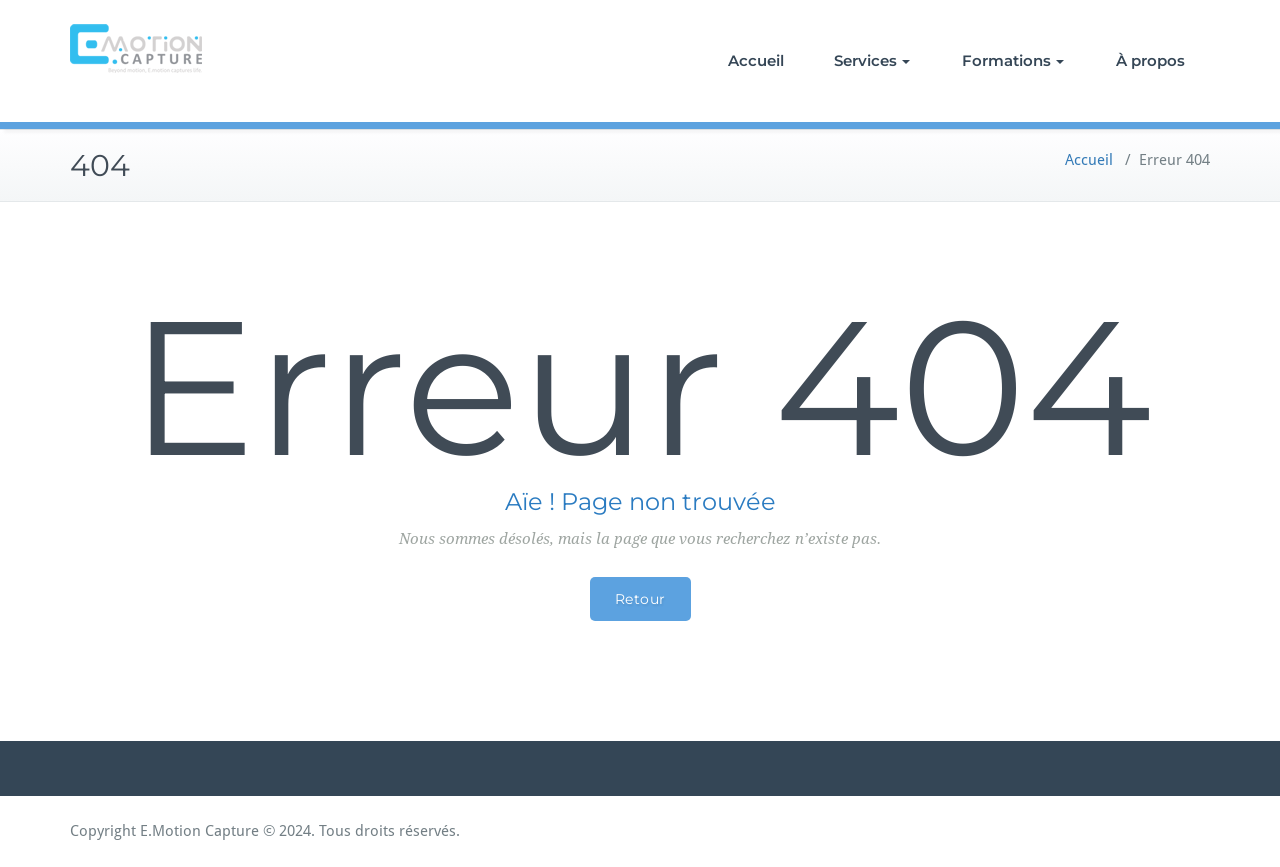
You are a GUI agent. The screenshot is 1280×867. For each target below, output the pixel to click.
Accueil (756, 60)
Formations (1013, 60)
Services (872, 60)
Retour (640, 599)
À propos (1150, 60)
